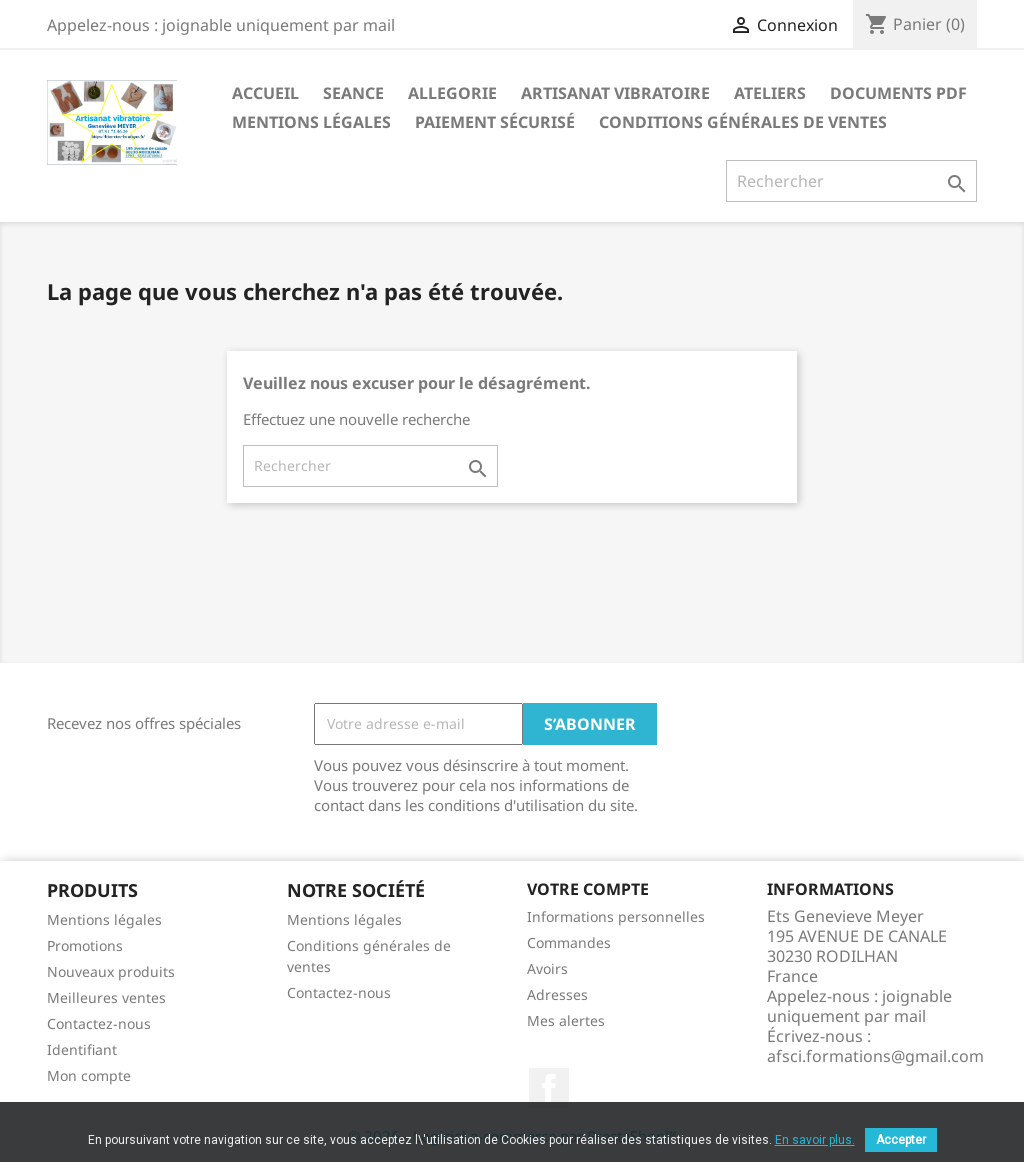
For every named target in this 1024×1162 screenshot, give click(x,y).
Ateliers (770, 93)
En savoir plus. (815, 1140)
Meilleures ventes (106, 997)
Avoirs (547, 968)
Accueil (265, 93)
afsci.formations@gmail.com (875, 1056)
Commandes (569, 942)
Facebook (549, 1088)
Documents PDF (898, 93)
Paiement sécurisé (495, 122)
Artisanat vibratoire (615, 93)
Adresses (557, 994)
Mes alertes (566, 1020)
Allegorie (452, 93)
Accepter (901, 1140)
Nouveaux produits (111, 971)
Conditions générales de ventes (743, 122)
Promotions (85, 945)
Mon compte (89, 1075)
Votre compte (588, 889)
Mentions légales (311, 122)
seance (353, 93)
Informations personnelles (616, 916)
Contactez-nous (99, 1023)
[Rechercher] (851, 181)
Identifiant (82, 1049)
